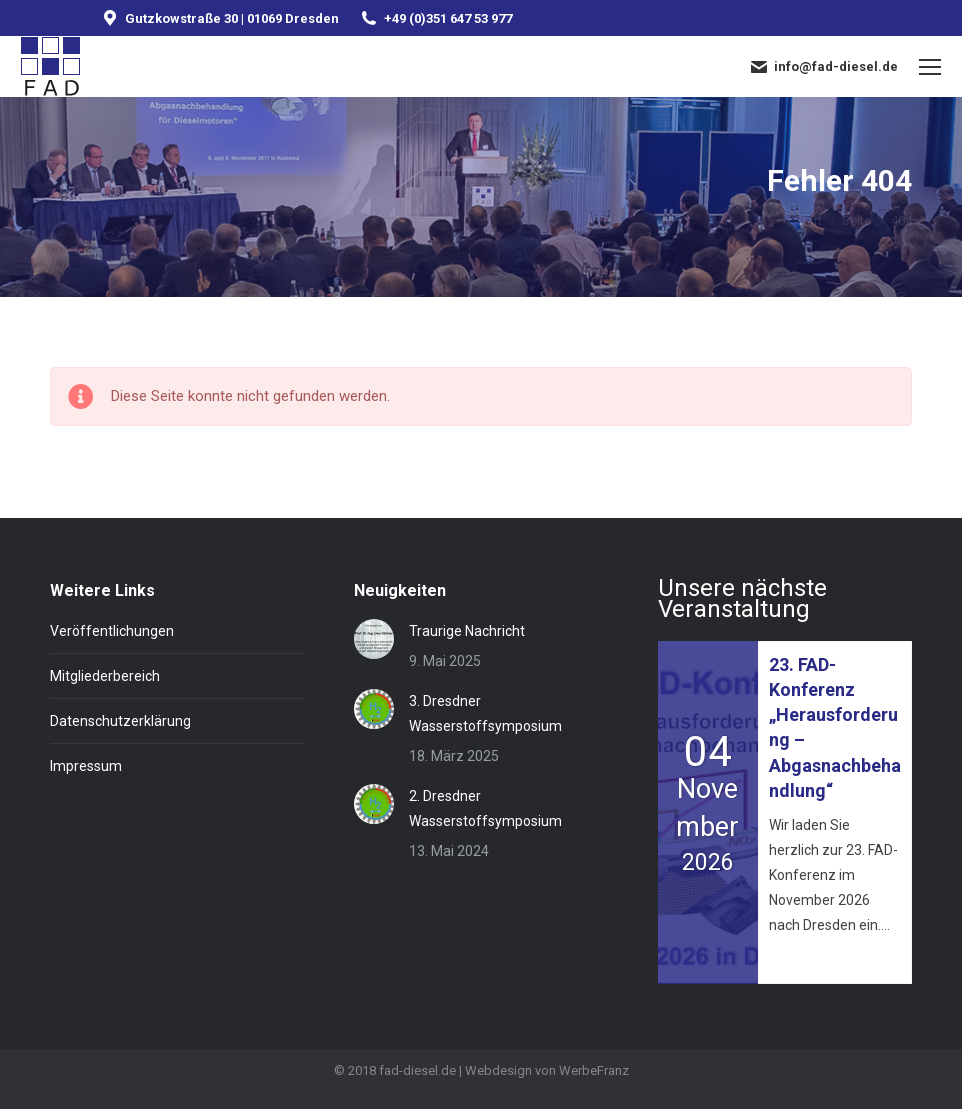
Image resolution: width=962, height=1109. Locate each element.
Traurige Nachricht (467, 631)
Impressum (86, 766)
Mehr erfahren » (813, 960)
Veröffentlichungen (112, 631)
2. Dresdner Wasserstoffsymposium (485, 808)
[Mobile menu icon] (930, 67)
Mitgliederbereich (105, 676)
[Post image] (374, 639)
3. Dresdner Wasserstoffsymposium (485, 713)
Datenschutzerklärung (120, 721)
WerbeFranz (594, 1070)
